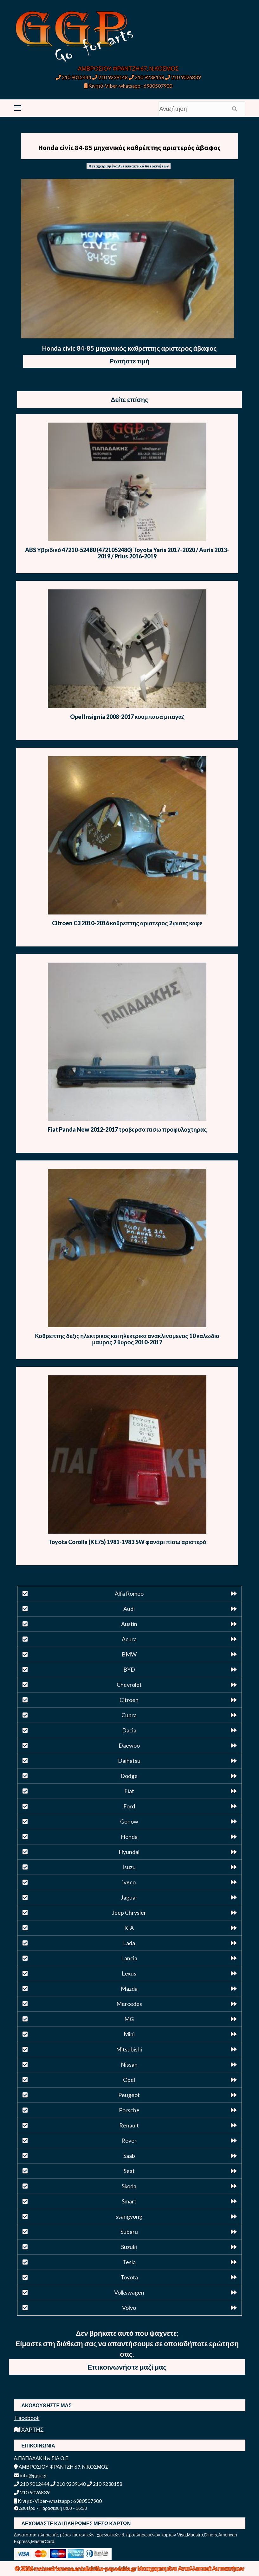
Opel (129, 2079)
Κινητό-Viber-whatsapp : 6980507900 (128, 86)
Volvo (129, 2307)
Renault (129, 2125)
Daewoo (129, 1745)
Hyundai (129, 1851)
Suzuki (129, 2246)
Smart (129, 2201)
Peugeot (129, 2094)
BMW (129, 1654)
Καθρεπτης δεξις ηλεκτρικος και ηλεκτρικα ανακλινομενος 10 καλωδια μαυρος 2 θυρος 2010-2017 (127, 1339)
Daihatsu (129, 1760)
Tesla (129, 2262)
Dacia (129, 1730)
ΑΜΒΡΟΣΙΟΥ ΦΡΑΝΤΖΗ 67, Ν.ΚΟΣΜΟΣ (128, 68)
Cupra (129, 1715)
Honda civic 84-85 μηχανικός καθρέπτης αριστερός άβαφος (129, 147)
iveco (129, 1882)
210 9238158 (147, 77)
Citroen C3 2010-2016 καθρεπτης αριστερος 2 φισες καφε (127, 923)
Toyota (129, 2277)
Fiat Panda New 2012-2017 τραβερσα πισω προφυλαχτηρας (127, 1129)
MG (129, 2018)
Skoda (129, 2186)
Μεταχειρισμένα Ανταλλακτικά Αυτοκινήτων (128, 166)
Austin (129, 1623)
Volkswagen (129, 2292)
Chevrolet (129, 1684)
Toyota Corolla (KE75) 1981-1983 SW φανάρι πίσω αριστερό (127, 1541)
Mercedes (129, 2003)
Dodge (129, 1775)
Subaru (129, 2231)
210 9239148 (110, 77)
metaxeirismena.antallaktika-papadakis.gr (86, 2568)
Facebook (27, 2417)
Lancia (129, 1958)
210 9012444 (73, 77)
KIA (129, 1927)
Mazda (129, 1988)
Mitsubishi (129, 2049)
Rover (129, 2140)
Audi (129, 1608)
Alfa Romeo (129, 1593)
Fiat (129, 1790)
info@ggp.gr (30, 2475)
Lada (129, 1942)
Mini (129, 2034)
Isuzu (129, 1866)
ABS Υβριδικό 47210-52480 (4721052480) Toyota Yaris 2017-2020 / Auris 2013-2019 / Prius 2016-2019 (127, 553)
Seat (129, 2170)
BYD (129, 1669)
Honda (129, 1836)
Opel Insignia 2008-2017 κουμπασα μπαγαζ (127, 716)
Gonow (129, 1821)
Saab (129, 2155)
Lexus (129, 1973)
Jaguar (129, 1897)
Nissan (129, 2064)
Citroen (129, 1699)
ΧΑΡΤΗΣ (29, 2429)
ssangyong (129, 2216)
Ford (129, 1806)
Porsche (129, 2110)
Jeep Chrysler (129, 1912)
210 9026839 (183, 77)
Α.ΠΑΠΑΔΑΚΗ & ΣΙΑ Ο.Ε (41, 2458)
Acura (129, 1639)
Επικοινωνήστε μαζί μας (127, 2367)
